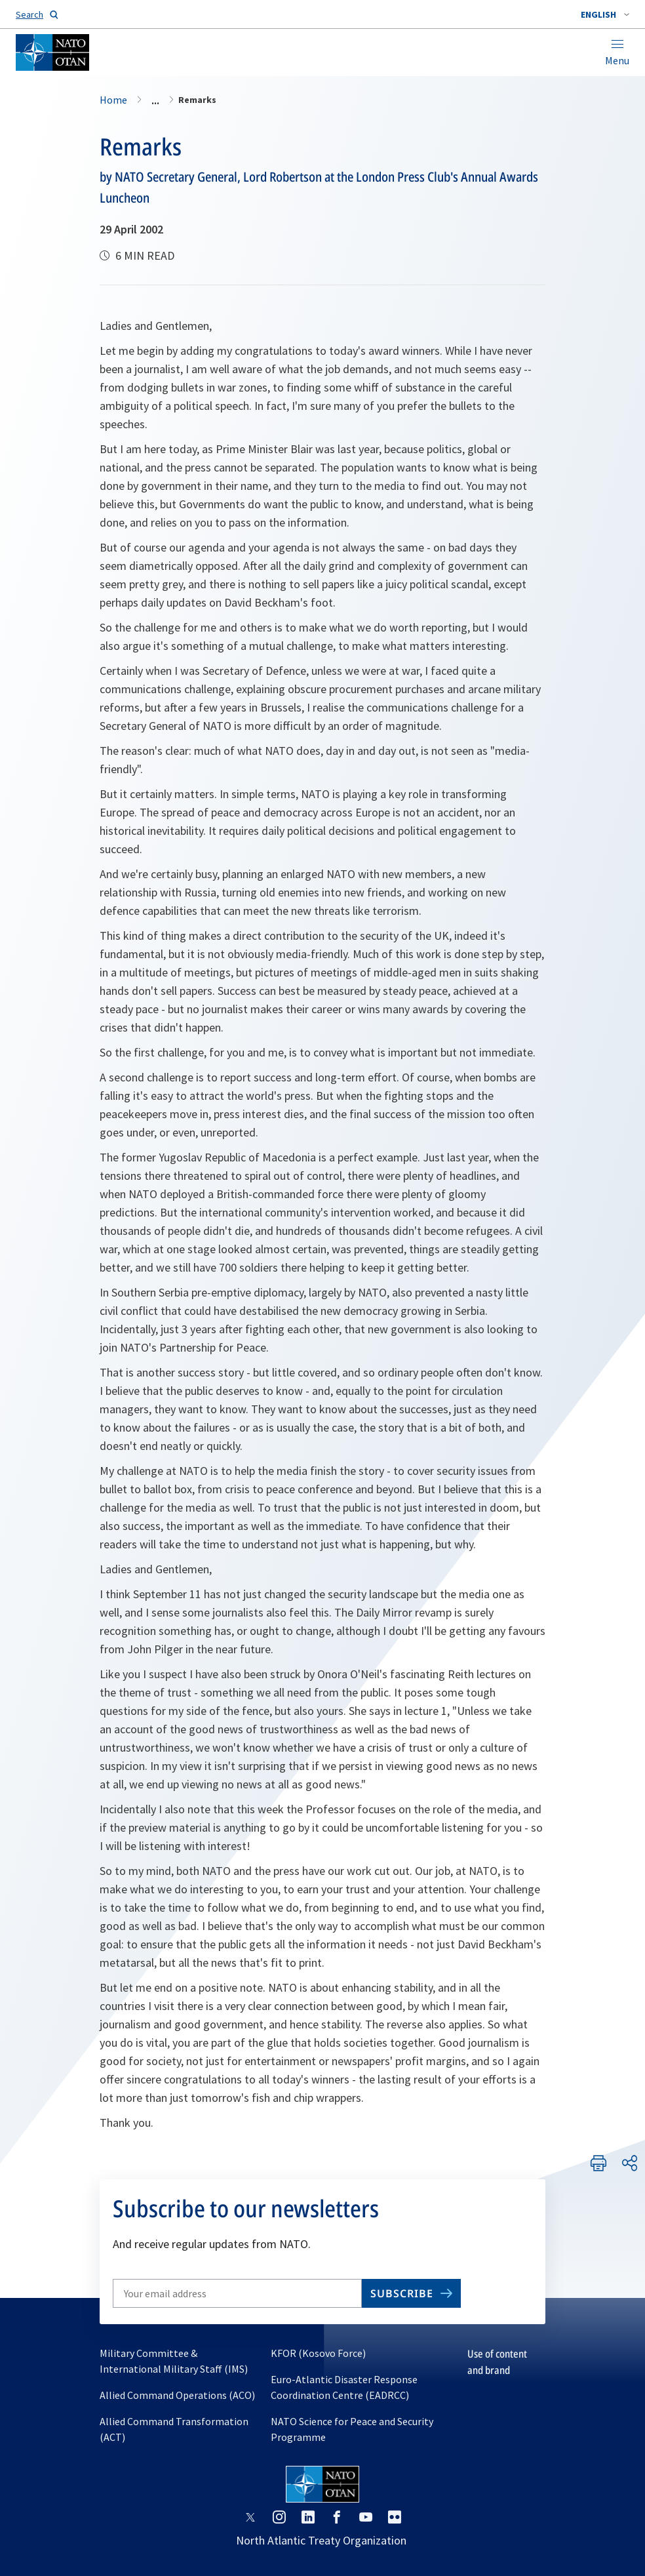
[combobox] (605, 14)
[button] (605, 14)
